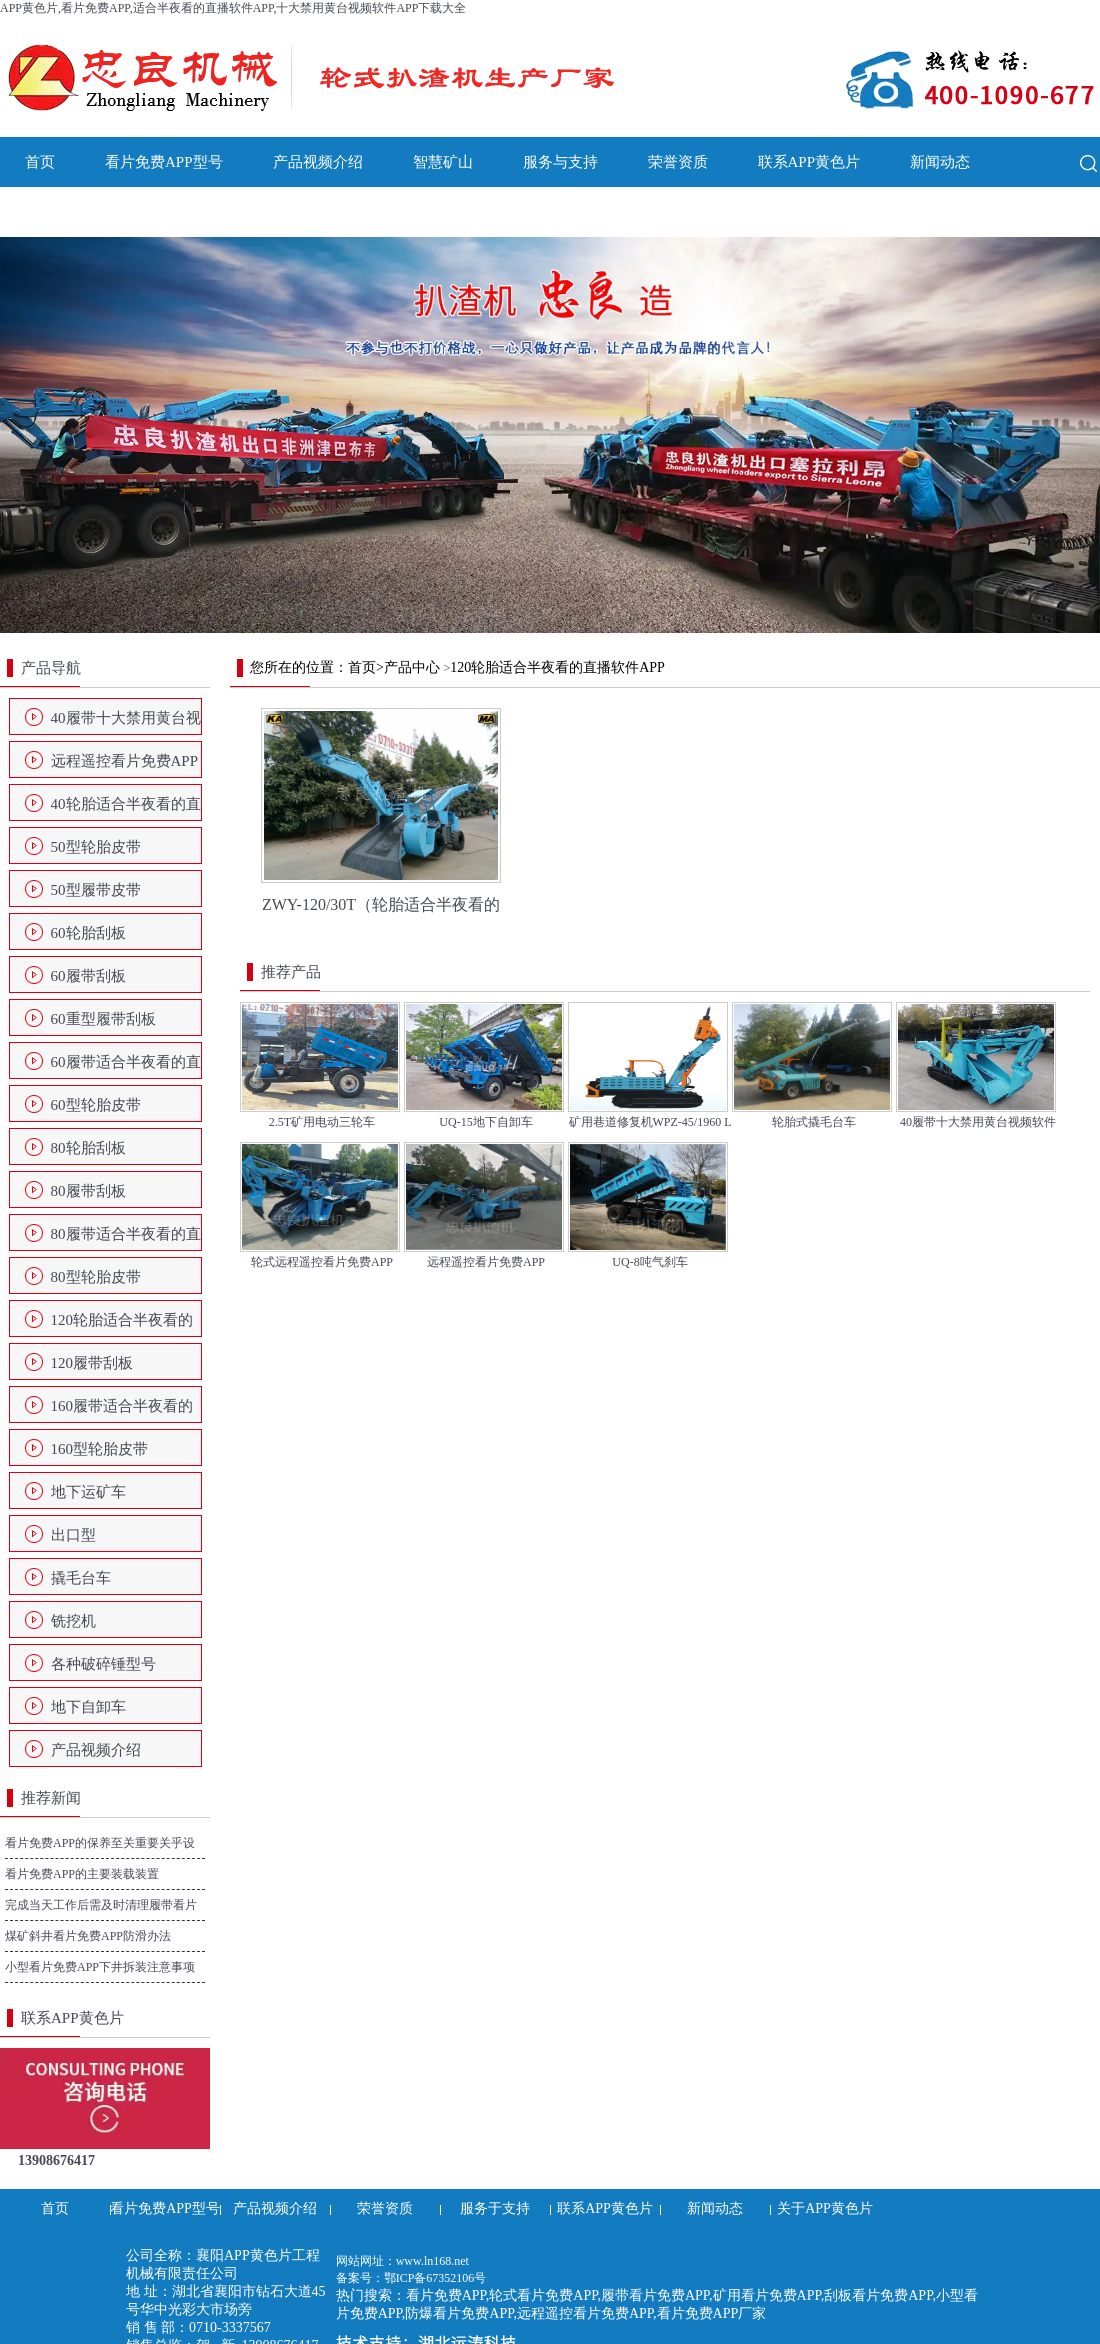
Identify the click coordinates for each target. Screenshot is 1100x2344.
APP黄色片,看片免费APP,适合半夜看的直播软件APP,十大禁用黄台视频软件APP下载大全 (233, 8)
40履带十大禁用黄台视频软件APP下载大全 (126, 724)
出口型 (73, 1535)
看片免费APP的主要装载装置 (82, 1874)
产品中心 (412, 667)
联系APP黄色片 (809, 162)
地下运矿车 (88, 1492)
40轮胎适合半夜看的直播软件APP (126, 810)
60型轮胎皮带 (96, 1105)
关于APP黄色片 (76, 212)
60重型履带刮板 (103, 1019)
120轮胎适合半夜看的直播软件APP (122, 1326)
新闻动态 (940, 162)
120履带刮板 (92, 1363)
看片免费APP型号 (164, 162)
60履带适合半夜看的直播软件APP (126, 1068)
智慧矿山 (443, 162)
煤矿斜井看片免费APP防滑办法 (88, 1936)
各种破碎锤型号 (103, 1664)
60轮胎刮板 (88, 933)
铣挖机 (73, 1621)
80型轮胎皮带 (96, 1277)
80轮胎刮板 (88, 1148)
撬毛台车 (81, 1578)
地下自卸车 (88, 1707)
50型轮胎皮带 (96, 847)
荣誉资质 (678, 162)
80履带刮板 (88, 1191)
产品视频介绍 (318, 162)
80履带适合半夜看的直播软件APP (126, 1240)
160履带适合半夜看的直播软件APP (122, 1412)
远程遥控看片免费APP (125, 761)
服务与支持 (560, 162)
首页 (40, 162)
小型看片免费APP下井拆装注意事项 (100, 1967)
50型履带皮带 (96, 890)
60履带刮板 (88, 976)
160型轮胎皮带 (100, 1449)
